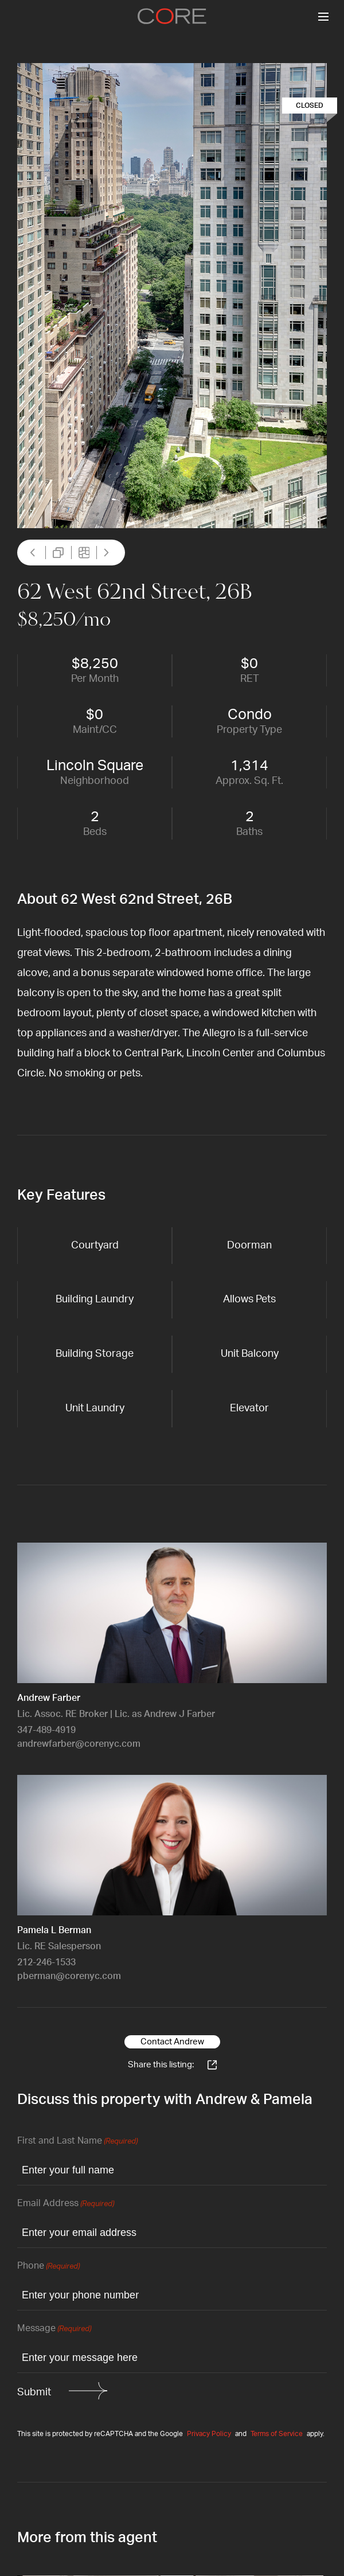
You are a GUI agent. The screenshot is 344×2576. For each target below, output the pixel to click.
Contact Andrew (172, 2042)
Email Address (65, 2204)
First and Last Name (77, 2141)
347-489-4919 (46, 1730)
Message (54, 2329)
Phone (48, 2267)
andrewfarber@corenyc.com (78, 1743)
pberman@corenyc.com (69, 1976)
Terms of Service (277, 2433)
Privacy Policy (209, 2433)
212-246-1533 (46, 1962)
